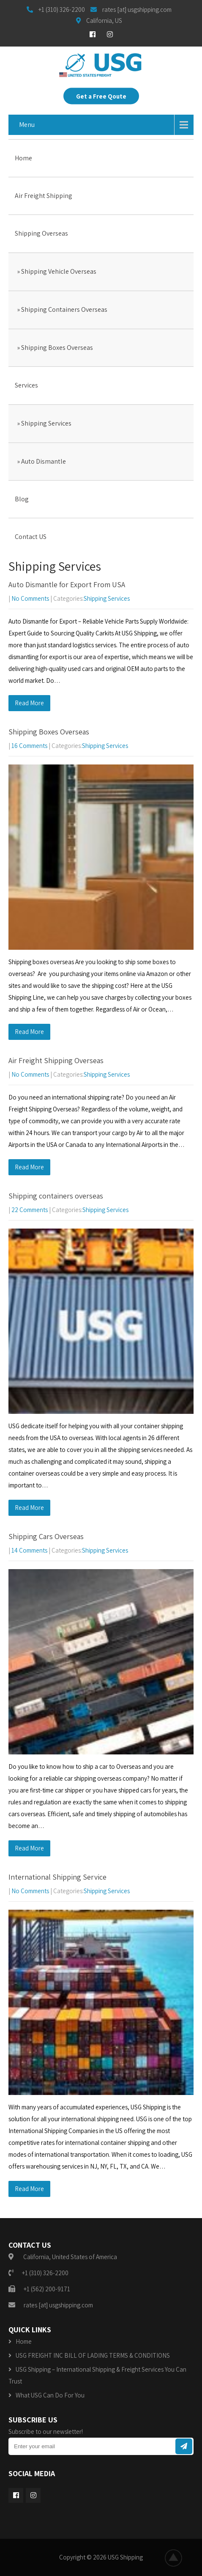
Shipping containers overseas (55, 1196)
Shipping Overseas (41, 233)
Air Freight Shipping (43, 195)
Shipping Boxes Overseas (57, 347)
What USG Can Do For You (50, 2395)
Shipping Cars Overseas (46, 1536)
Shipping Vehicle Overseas (58, 271)
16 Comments (29, 746)
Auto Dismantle (43, 461)
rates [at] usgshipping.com (58, 2305)
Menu (27, 124)
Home (23, 158)
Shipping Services (46, 423)
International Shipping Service (57, 1877)
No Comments (30, 598)
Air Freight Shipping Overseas (56, 1060)
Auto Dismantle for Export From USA (66, 584)
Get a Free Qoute (101, 96)
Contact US (30, 536)
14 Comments (29, 1550)
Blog (22, 499)
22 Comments (29, 1210)
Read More (29, 703)
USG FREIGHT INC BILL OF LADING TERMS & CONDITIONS (93, 2355)
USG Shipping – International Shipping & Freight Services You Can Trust (97, 2375)
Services (26, 385)
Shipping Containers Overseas (64, 309)
